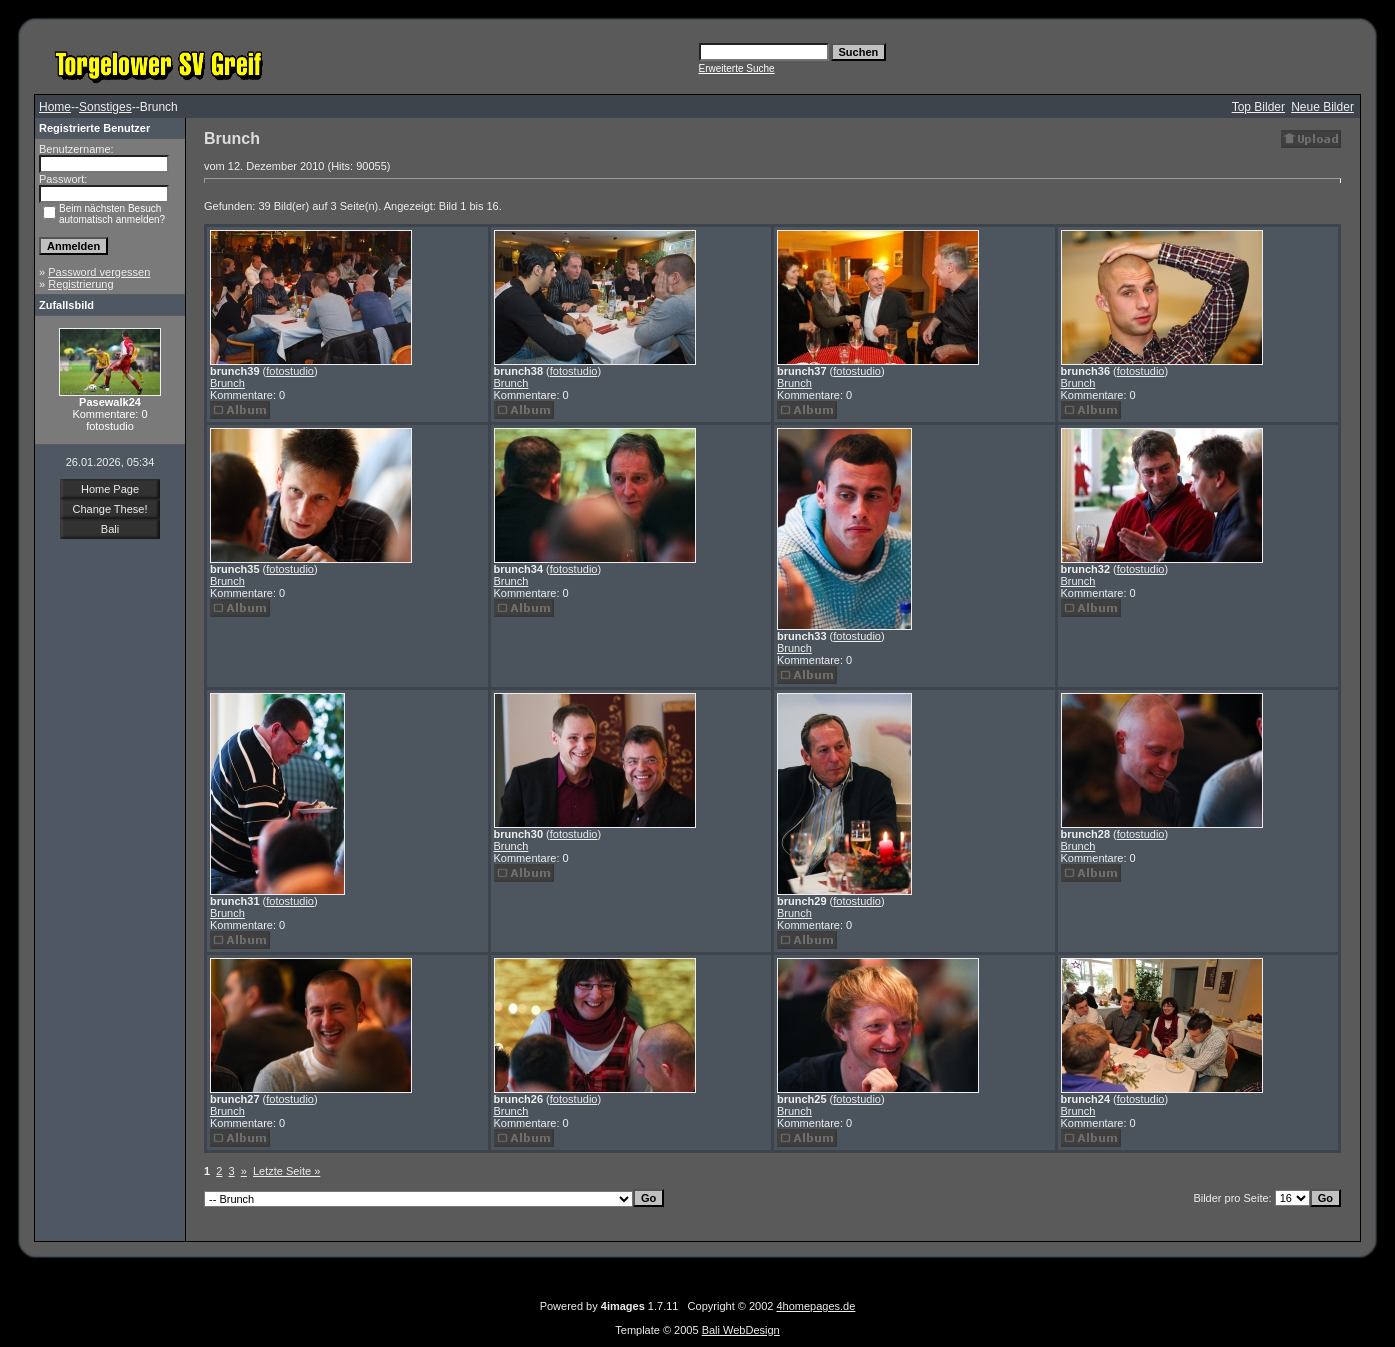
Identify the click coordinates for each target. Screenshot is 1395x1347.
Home (55, 107)
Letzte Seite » (286, 1171)
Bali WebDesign (741, 1330)
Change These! (109, 509)
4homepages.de (815, 1306)
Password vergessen (99, 272)
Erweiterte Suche (737, 68)
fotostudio (290, 371)
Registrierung (80, 284)
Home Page (110, 489)
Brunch (227, 383)
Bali (110, 529)
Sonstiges (105, 107)
